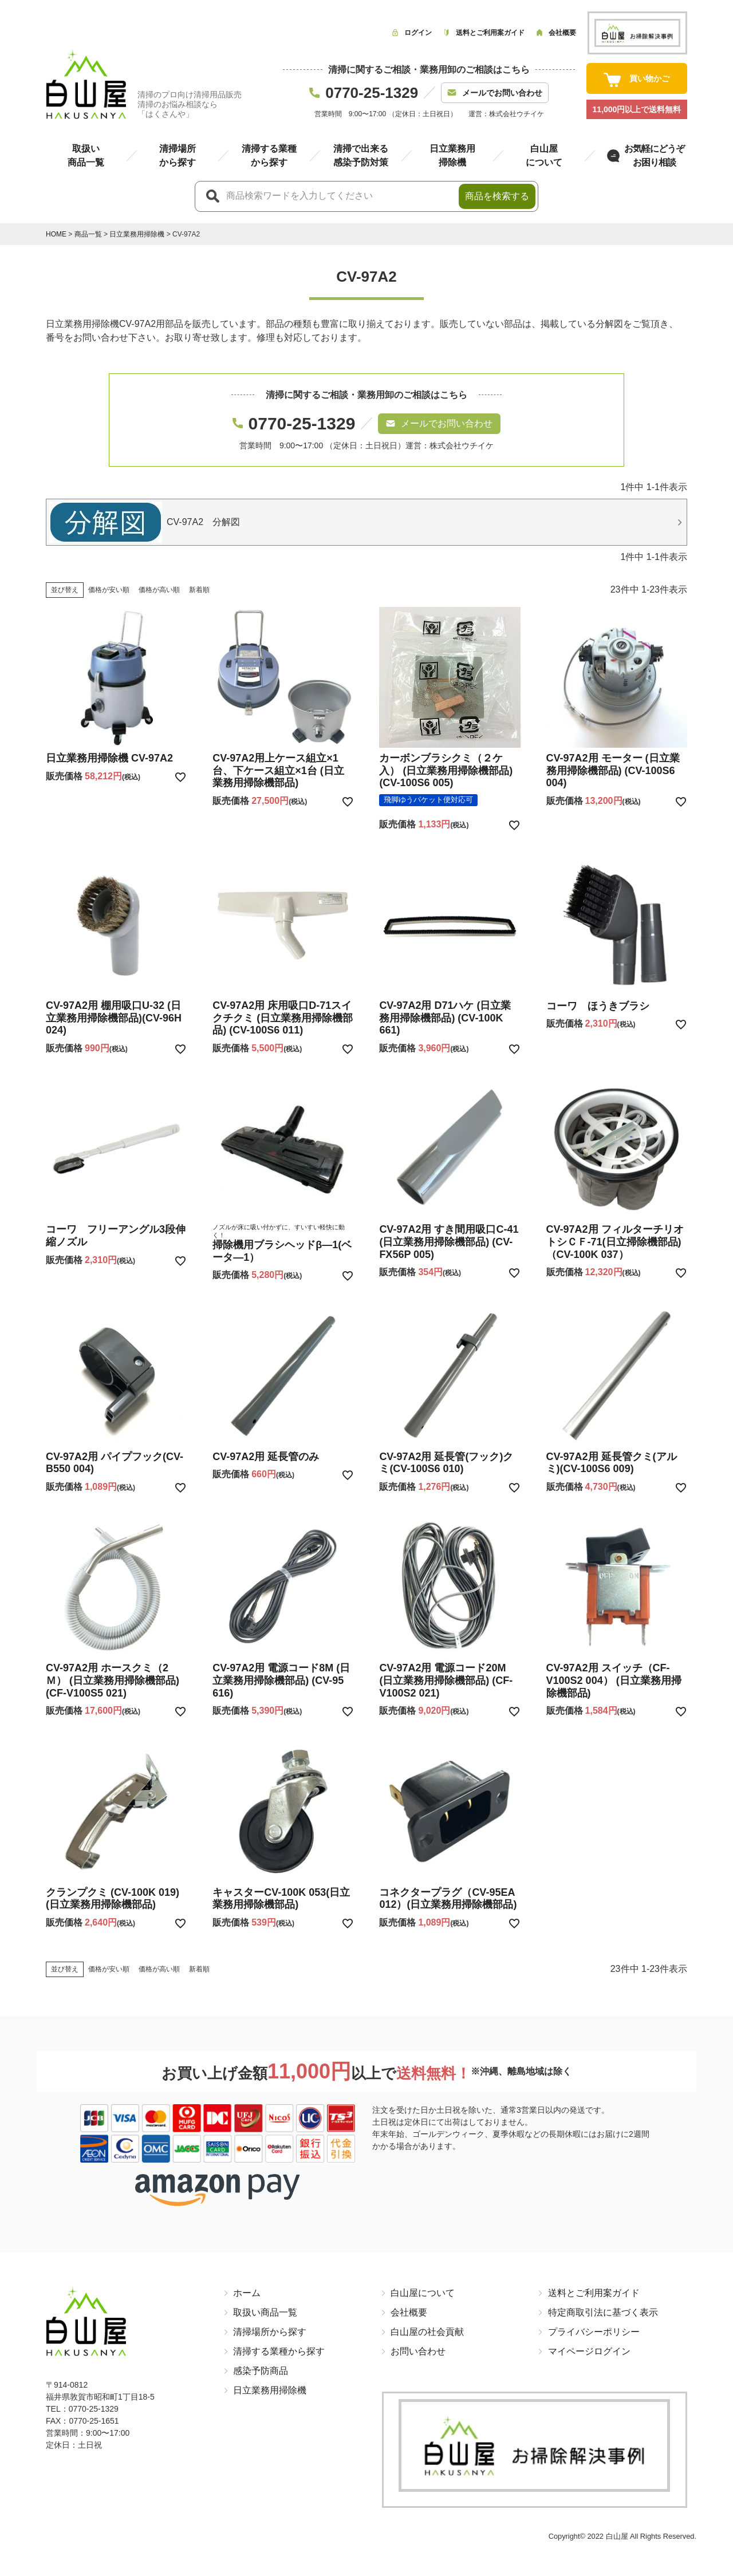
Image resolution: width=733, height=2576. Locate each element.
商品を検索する (497, 196)
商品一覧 (88, 234)
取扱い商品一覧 (265, 2312)
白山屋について (423, 2293)
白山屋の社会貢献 (427, 2332)
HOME (56, 234)
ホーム (247, 2293)
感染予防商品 (260, 2371)
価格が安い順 (108, 590)
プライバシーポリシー (593, 2332)
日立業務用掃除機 (136, 234)
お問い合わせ (418, 2351)
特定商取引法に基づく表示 (602, 2312)
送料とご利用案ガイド (593, 2293)
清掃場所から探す (269, 2332)
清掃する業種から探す (279, 2351)
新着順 (199, 590)
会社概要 (409, 2312)
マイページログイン (588, 2351)
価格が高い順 (159, 590)
